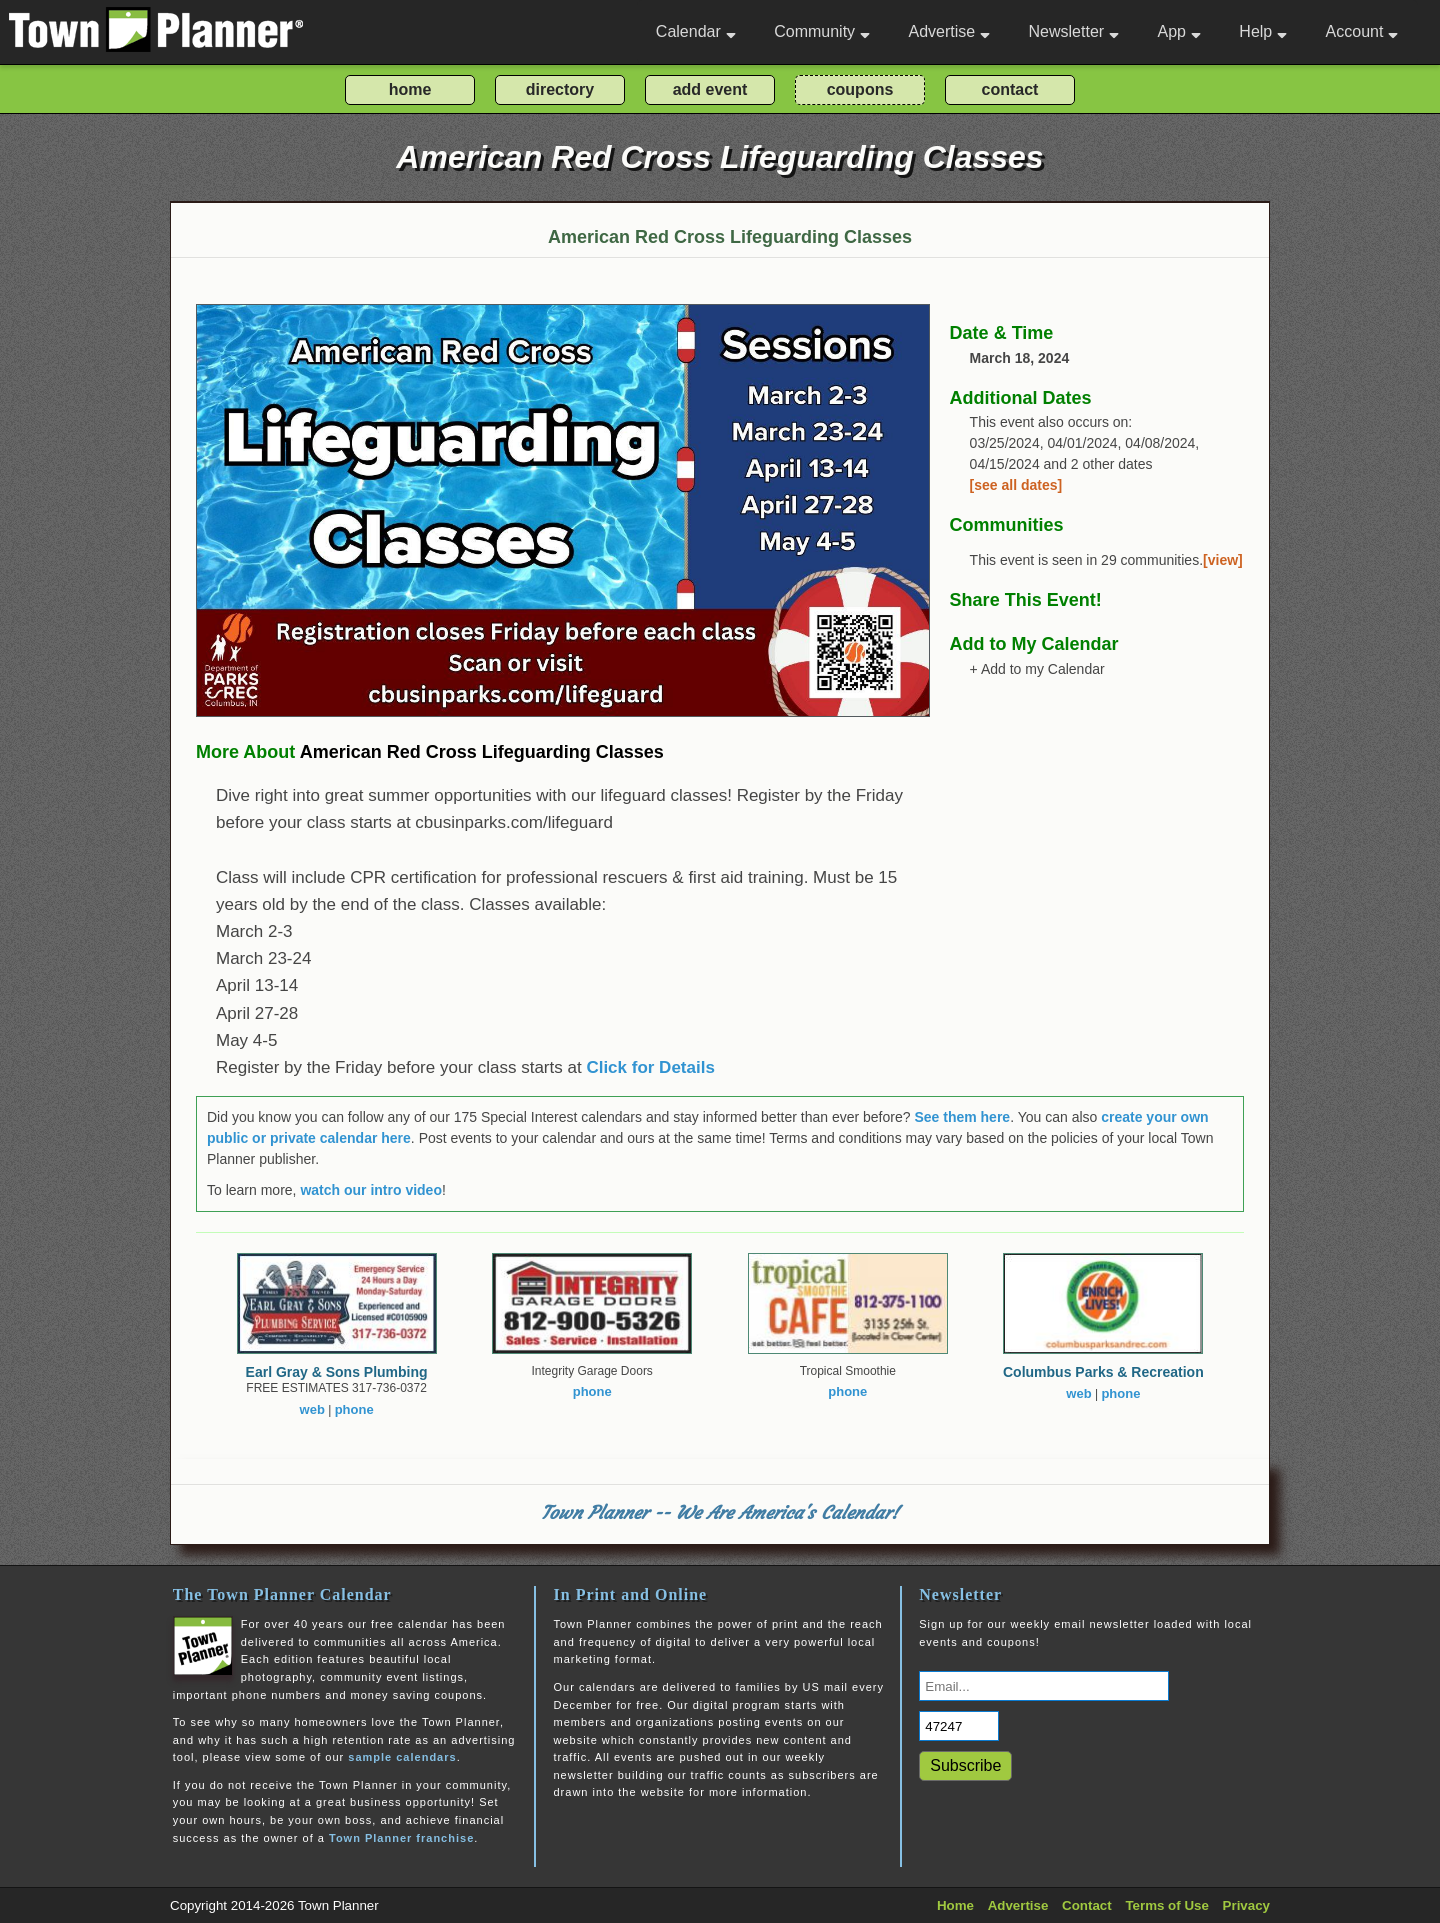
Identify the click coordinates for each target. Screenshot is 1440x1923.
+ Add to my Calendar (1037, 669)
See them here (962, 1117)
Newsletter (1074, 31)
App (1178, 31)
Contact (1087, 1905)
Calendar (696, 31)
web (312, 1409)
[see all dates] (1016, 485)
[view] (1223, 560)
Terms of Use (1166, 1905)
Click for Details (650, 1067)
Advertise (949, 31)
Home (955, 1905)
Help (1263, 31)
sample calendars (402, 1757)
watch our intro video (371, 1190)
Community (822, 31)
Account (1362, 31)
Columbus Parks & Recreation (1103, 1372)
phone (354, 1409)
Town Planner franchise (401, 1838)
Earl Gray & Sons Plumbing (337, 1372)
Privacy (1246, 1905)
